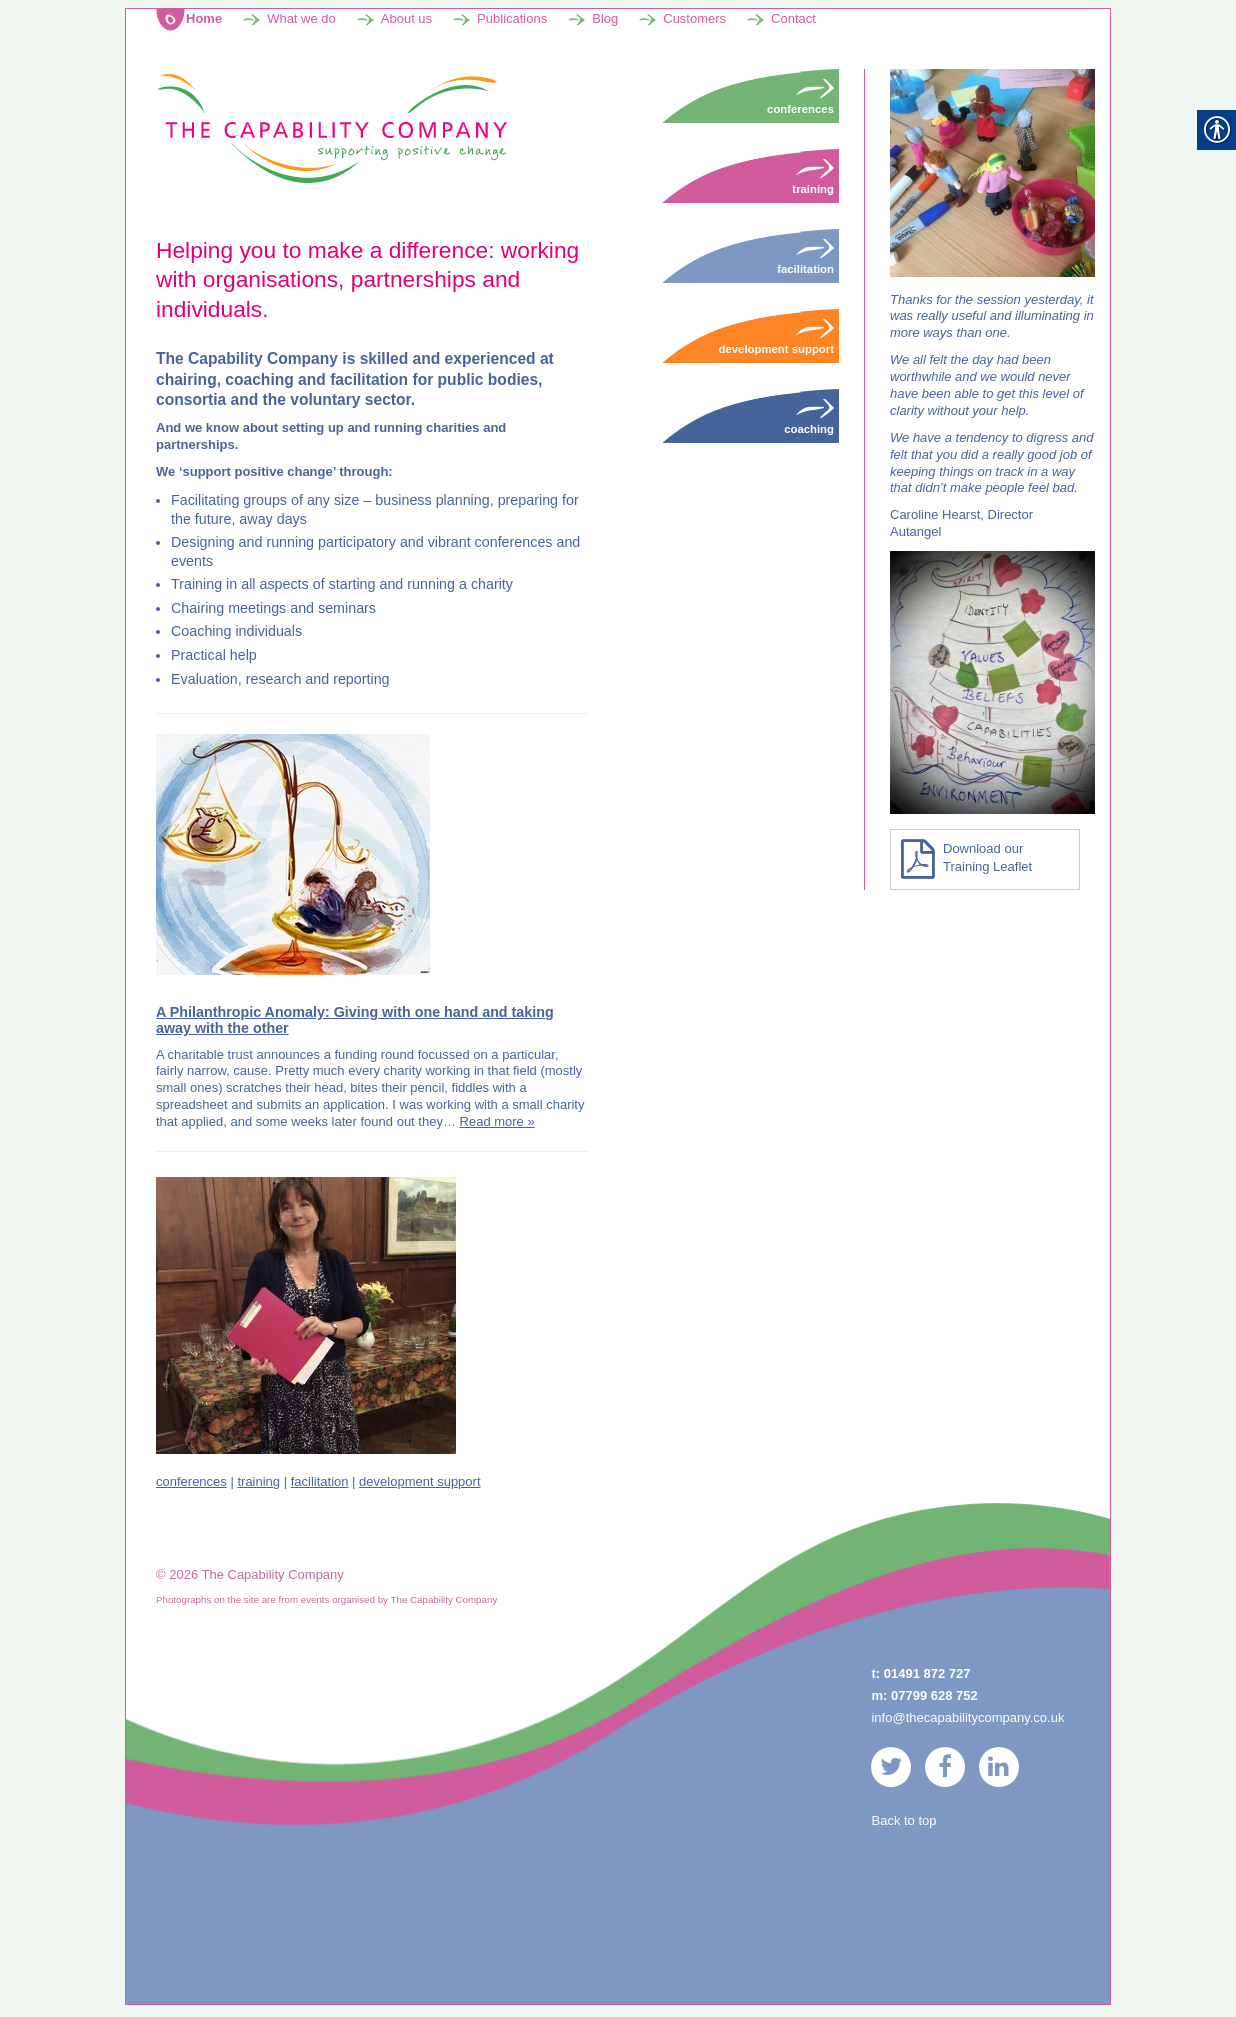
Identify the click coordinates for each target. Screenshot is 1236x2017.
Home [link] (204, 20)
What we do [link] (301, 20)
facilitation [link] (320, 1483)
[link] (331, 129)
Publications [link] (512, 20)
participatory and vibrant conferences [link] (435, 544)
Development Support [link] (777, 338)
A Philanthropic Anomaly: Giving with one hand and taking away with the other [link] (355, 1022)
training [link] (258, 1483)
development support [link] (419, 1483)
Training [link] (813, 178)
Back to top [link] (903, 1822)
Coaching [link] (201, 634)
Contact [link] (793, 20)
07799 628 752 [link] (934, 1697)
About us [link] (406, 20)
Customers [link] (694, 20)
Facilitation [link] (805, 258)
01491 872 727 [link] (927, 1675)
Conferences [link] (800, 98)
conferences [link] (191, 1483)
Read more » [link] (497, 1123)
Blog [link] (605, 20)
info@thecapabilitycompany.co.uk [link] (967, 1719)
